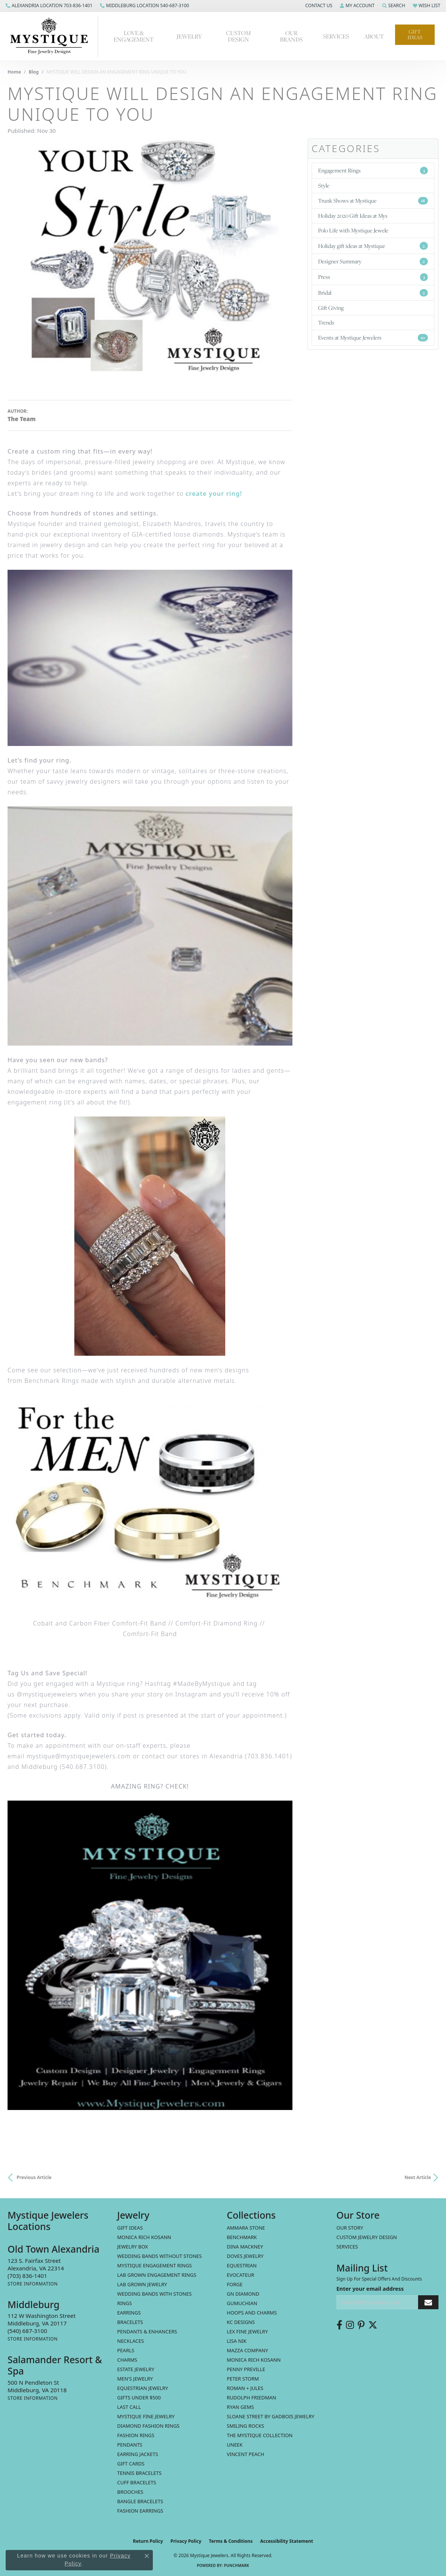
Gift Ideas (415, 34)
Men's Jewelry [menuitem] (135, 2378)
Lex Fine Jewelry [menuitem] (247, 2331)
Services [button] (336, 36)
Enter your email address (370, 2288)
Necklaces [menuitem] (130, 2341)
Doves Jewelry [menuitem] (245, 2256)
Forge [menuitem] (235, 2284)
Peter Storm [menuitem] (243, 2378)
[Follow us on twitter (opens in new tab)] (372, 2325)
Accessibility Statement (286, 2541)
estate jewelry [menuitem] (135, 2369)
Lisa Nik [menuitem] (236, 2341)
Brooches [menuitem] (130, 2491)
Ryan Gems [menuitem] (240, 2407)
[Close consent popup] (147, 2556)
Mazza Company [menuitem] (247, 2350)
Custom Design (238, 36)
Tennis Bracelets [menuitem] (139, 2473)
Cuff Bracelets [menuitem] (136, 2482)
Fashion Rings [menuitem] (135, 2435)
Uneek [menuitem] (235, 2444)
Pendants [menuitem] (130, 2444)
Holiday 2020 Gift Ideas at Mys (353, 216)
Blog (34, 72)
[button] (318, 5)
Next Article (417, 2177)
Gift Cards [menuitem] (131, 2463)
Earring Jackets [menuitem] (137, 2454)
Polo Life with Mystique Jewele (353, 230)
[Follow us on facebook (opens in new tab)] (339, 2325)
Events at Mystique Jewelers (373, 337)
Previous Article (34, 2177)
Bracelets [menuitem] (130, 2322)
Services (347, 2246)
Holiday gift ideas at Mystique (373, 246)
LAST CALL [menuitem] (129, 2407)
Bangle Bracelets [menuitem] (140, 2501)
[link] (49, 5)
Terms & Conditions (231, 2541)
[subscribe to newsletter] (428, 2302)
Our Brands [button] (291, 36)
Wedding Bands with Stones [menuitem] (154, 2293)
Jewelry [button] (189, 36)
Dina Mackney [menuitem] (245, 2246)
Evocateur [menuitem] (240, 2274)
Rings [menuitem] (124, 2303)
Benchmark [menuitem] (242, 2237)
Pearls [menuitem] (125, 2350)
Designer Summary (373, 261)
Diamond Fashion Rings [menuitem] (148, 2425)
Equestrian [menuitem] (242, 2265)
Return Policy (148, 2541)
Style (323, 185)
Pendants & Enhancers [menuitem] (147, 2331)
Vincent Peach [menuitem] (245, 2454)
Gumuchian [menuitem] (242, 2303)
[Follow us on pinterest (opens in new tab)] (361, 2325)
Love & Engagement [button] (134, 36)
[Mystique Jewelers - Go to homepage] (53, 36)
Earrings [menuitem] (129, 2312)
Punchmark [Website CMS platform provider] (236, 2565)
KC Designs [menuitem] (241, 2322)
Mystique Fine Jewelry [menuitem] (146, 2416)
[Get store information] (33, 2284)
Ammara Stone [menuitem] (246, 2227)
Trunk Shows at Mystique (373, 201)
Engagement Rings (373, 170)
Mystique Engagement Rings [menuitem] (154, 2265)
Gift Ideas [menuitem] (130, 2227)
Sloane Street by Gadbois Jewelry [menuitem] (270, 2416)
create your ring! (214, 493)
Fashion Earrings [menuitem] (140, 2510)
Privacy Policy (186, 2541)
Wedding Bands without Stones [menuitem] (159, 2256)
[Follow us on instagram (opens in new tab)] (350, 2325)
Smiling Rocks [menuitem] (245, 2425)
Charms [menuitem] (127, 2359)
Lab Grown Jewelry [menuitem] (142, 2284)
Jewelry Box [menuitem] (132, 2246)
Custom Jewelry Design (367, 2237)
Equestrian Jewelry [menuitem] (142, 2388)
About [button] (374, 36)
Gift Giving (331, 308)
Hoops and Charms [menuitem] (252, 2312)
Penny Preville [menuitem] (246, 2369)
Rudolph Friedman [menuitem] (251, 2397)
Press (373, 277)
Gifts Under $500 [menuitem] (139, 2397)
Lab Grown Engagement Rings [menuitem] (157, 2274)
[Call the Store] (27, 2275)
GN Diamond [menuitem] (243, 2293)
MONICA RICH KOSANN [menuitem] (144, 2237)
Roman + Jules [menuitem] (245, 2388)
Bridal (373, 293)
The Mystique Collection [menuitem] (260, 2435)
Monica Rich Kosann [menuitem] (254, 2359)
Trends (326, 322)
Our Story (350, 2227)
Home (14, 72)
